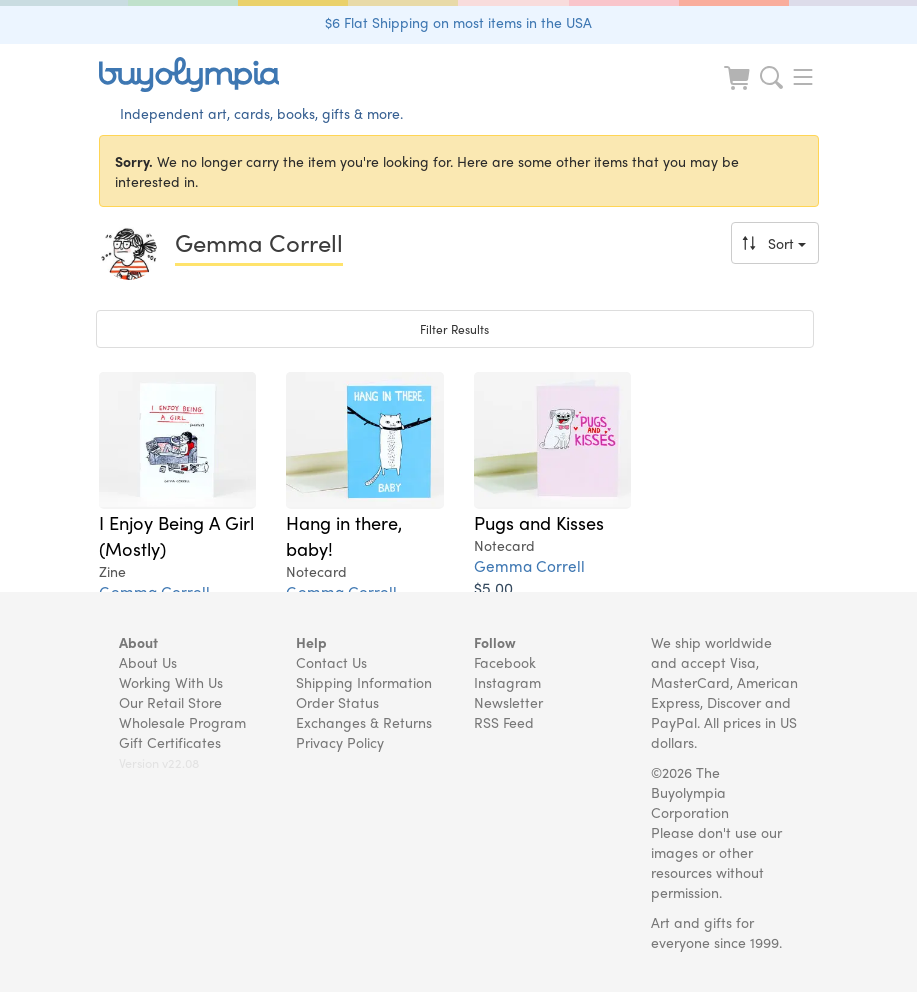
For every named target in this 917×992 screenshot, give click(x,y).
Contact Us (331, 662)
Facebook (505, 662)
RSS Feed (504, 722)
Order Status (337, 702)
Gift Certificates (170, 742)
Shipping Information (364, 682)
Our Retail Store (170, 702)
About (138, 642)
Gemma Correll (529, 565)
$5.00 (493, 587)
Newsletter (508, 702)
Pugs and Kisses (539, 522)
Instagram (507, 682)
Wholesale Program (182, 722)
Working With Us (171, 682)
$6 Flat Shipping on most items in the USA (458, 22)
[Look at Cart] (739, 90)
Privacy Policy (340, 742)
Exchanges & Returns (364, 722)
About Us (148, 662)
